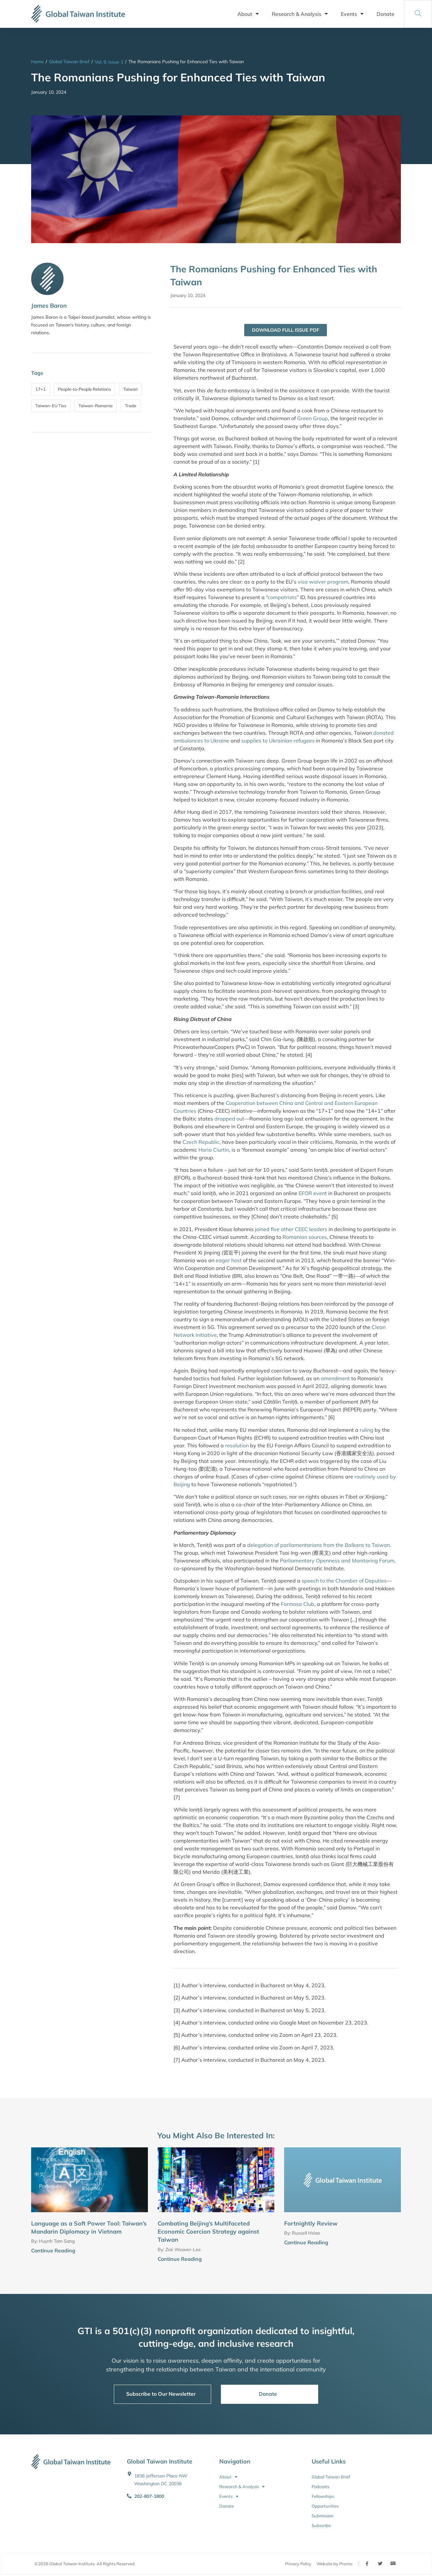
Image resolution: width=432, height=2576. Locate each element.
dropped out (229, 1119)
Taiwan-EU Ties (50, 405)
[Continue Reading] (145, 2251)
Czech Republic (201, 1142)
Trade (130, 405)
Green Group (312, 419)
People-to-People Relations (84, 389)
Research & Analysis (300, 14)
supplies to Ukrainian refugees (278, 741)
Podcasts (320, 2486)
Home (37, 62)
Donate (385, 14)
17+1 (40, 389)
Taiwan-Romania (95, 405)
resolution (237, 1445)
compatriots (282, 598)
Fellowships (323, 2496)
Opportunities (325, 2506)
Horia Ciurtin (213, 1150)
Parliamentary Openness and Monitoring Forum (337, 1561)
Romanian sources (304, 1237)
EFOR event (313, 1194)
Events (352, 14)
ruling (366, 1430)
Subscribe (321, 2525)
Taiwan (130, 389)
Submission (323, 2516)
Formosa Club (297, 1604)
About (248, 14)
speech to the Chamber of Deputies (344, 1581)
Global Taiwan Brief (69, 62)
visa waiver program (323, 582)
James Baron (49, 305)
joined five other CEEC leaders (291, 1229)
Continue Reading (53, 2251)
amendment (335, 1379)
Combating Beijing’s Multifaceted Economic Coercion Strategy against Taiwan (208, 2232)
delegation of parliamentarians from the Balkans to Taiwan (318, 1545)
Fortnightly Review (311, 2224)
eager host (229, 1260)
